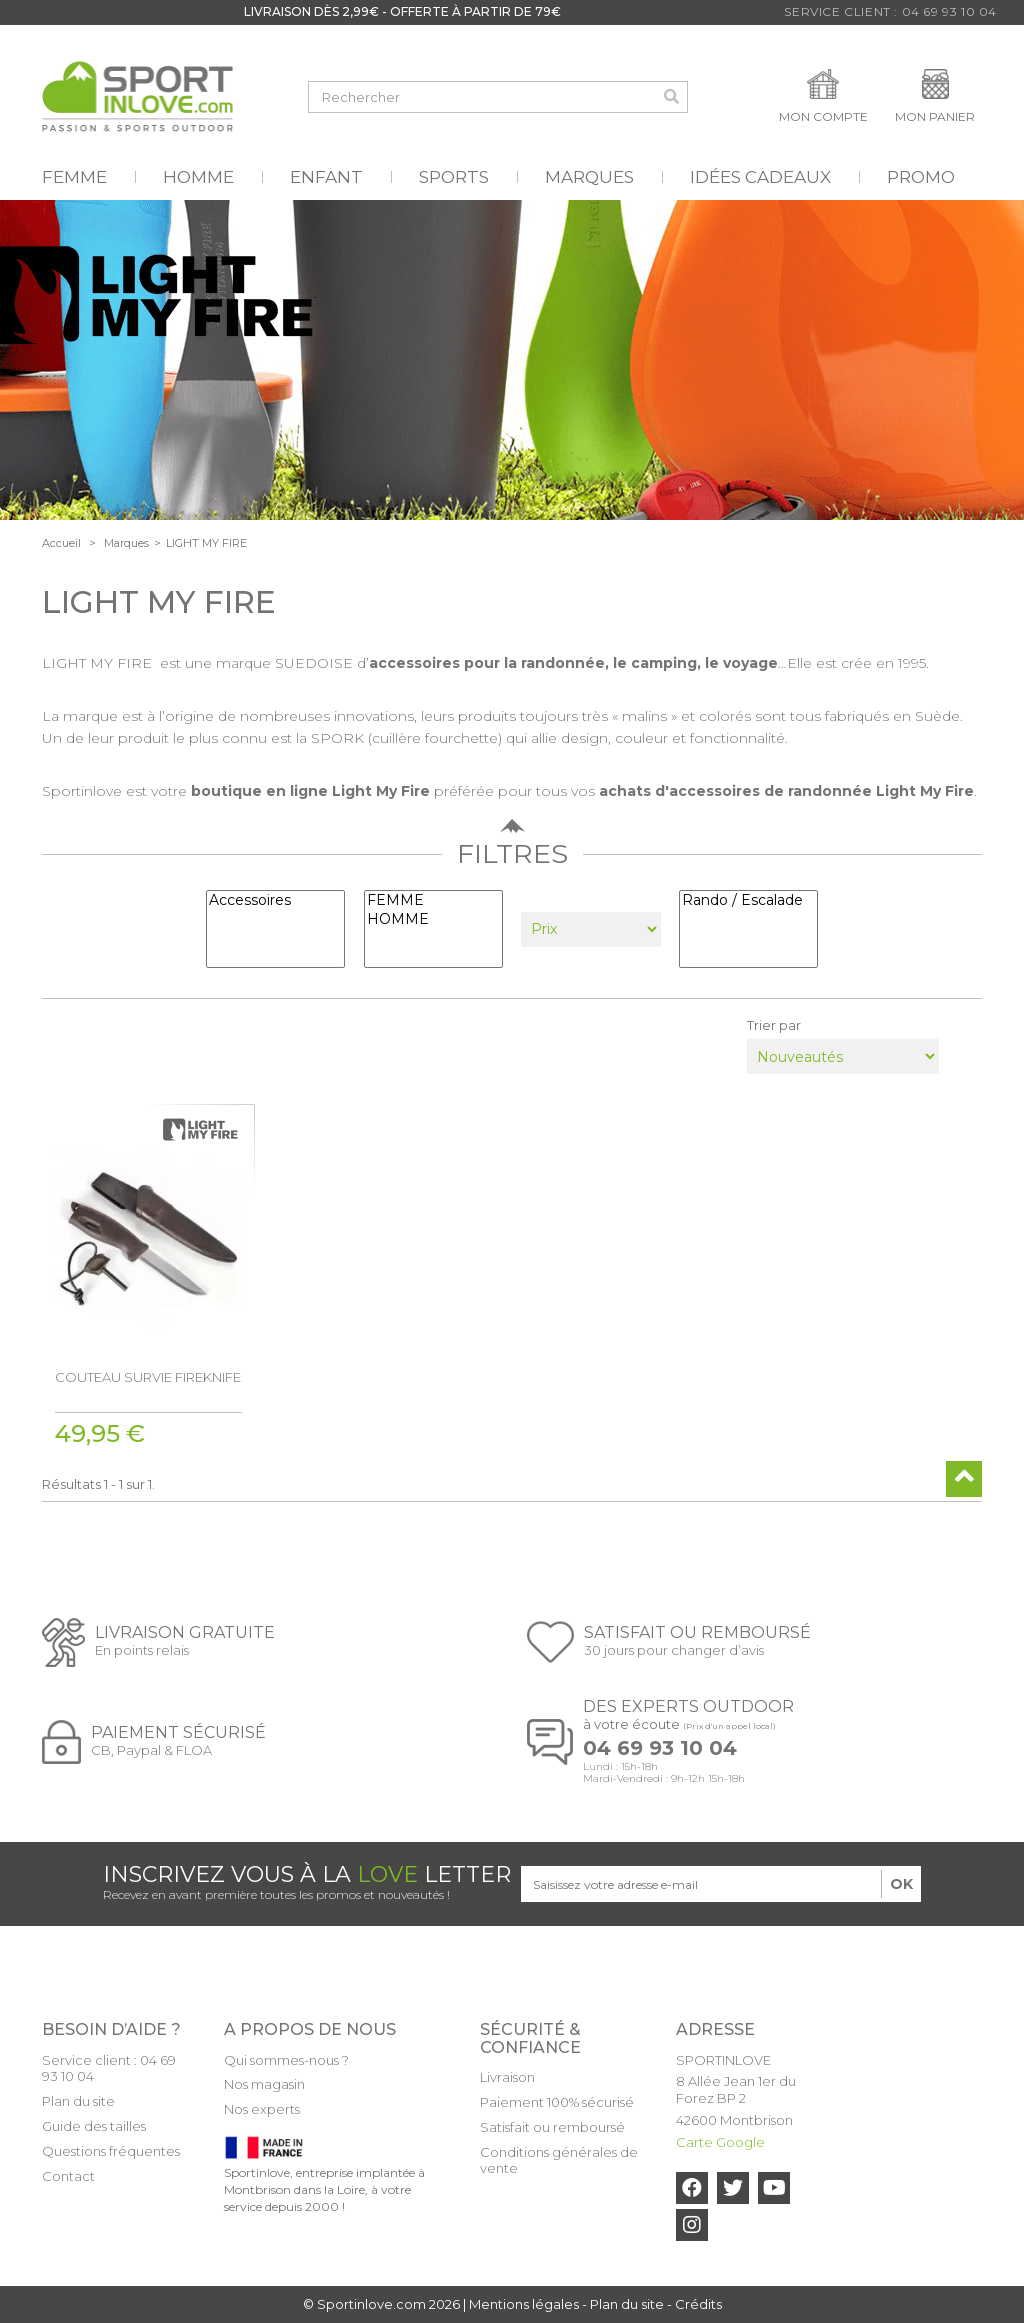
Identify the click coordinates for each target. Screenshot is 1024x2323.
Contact (68, 2176)
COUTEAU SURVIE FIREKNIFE (148, 1377)
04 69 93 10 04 (660, 1748)
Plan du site (78, 2101)
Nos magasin (264, 2084)
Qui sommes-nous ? (286, 2060)
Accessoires (275, 900)
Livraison (507, 2077)
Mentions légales (524, 2304)
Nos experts (262, 2109)
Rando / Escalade (748, 900)
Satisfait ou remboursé (552, 2127)
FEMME (433, 900)
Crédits (698, 2304)
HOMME (433, 919)
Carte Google (720, 2142)
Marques (126, 543)
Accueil (61, 543)
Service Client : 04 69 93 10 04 (890, 11)
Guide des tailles (94, 2126)
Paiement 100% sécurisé (557, 2102)
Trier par (774, 1025)
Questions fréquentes (111, 2151)
